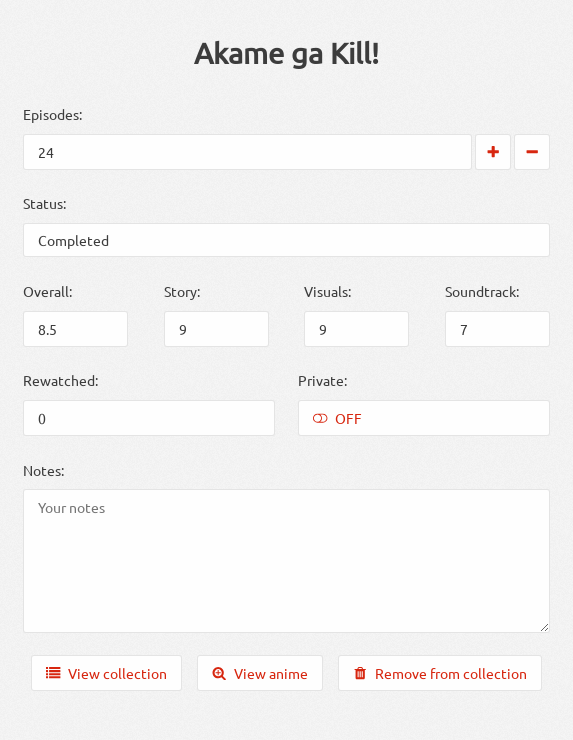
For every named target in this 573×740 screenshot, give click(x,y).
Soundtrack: (482, 291)
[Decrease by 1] (532, 152)
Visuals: (327, 291)
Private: (322, 380)
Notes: (43, 470)
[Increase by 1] (493, 152)
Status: (44, 203)
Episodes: (52, 114)
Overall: (47, 291)
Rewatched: (60, 380)
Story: (182, 291)
